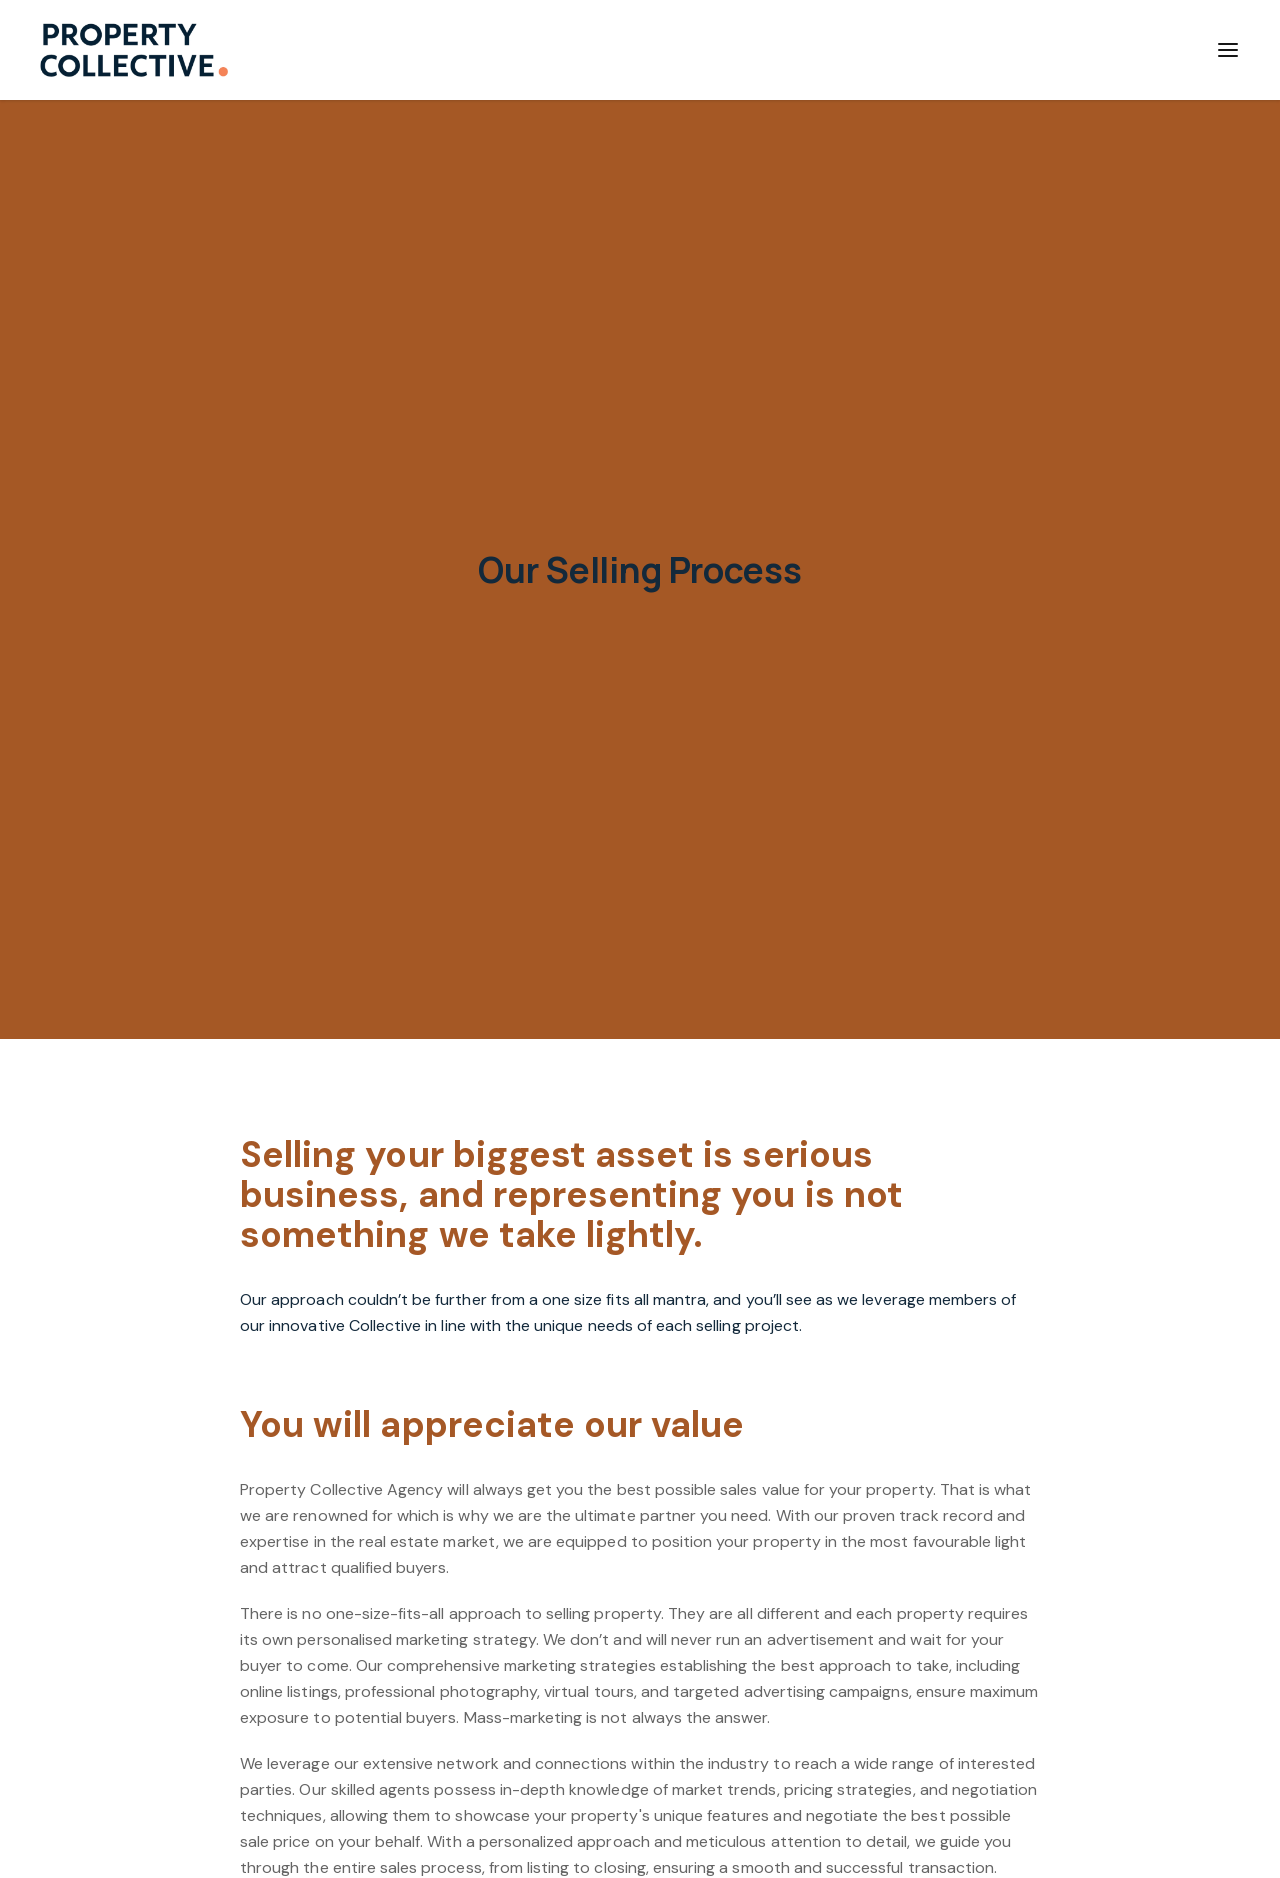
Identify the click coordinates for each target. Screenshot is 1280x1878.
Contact (1106, 49)
